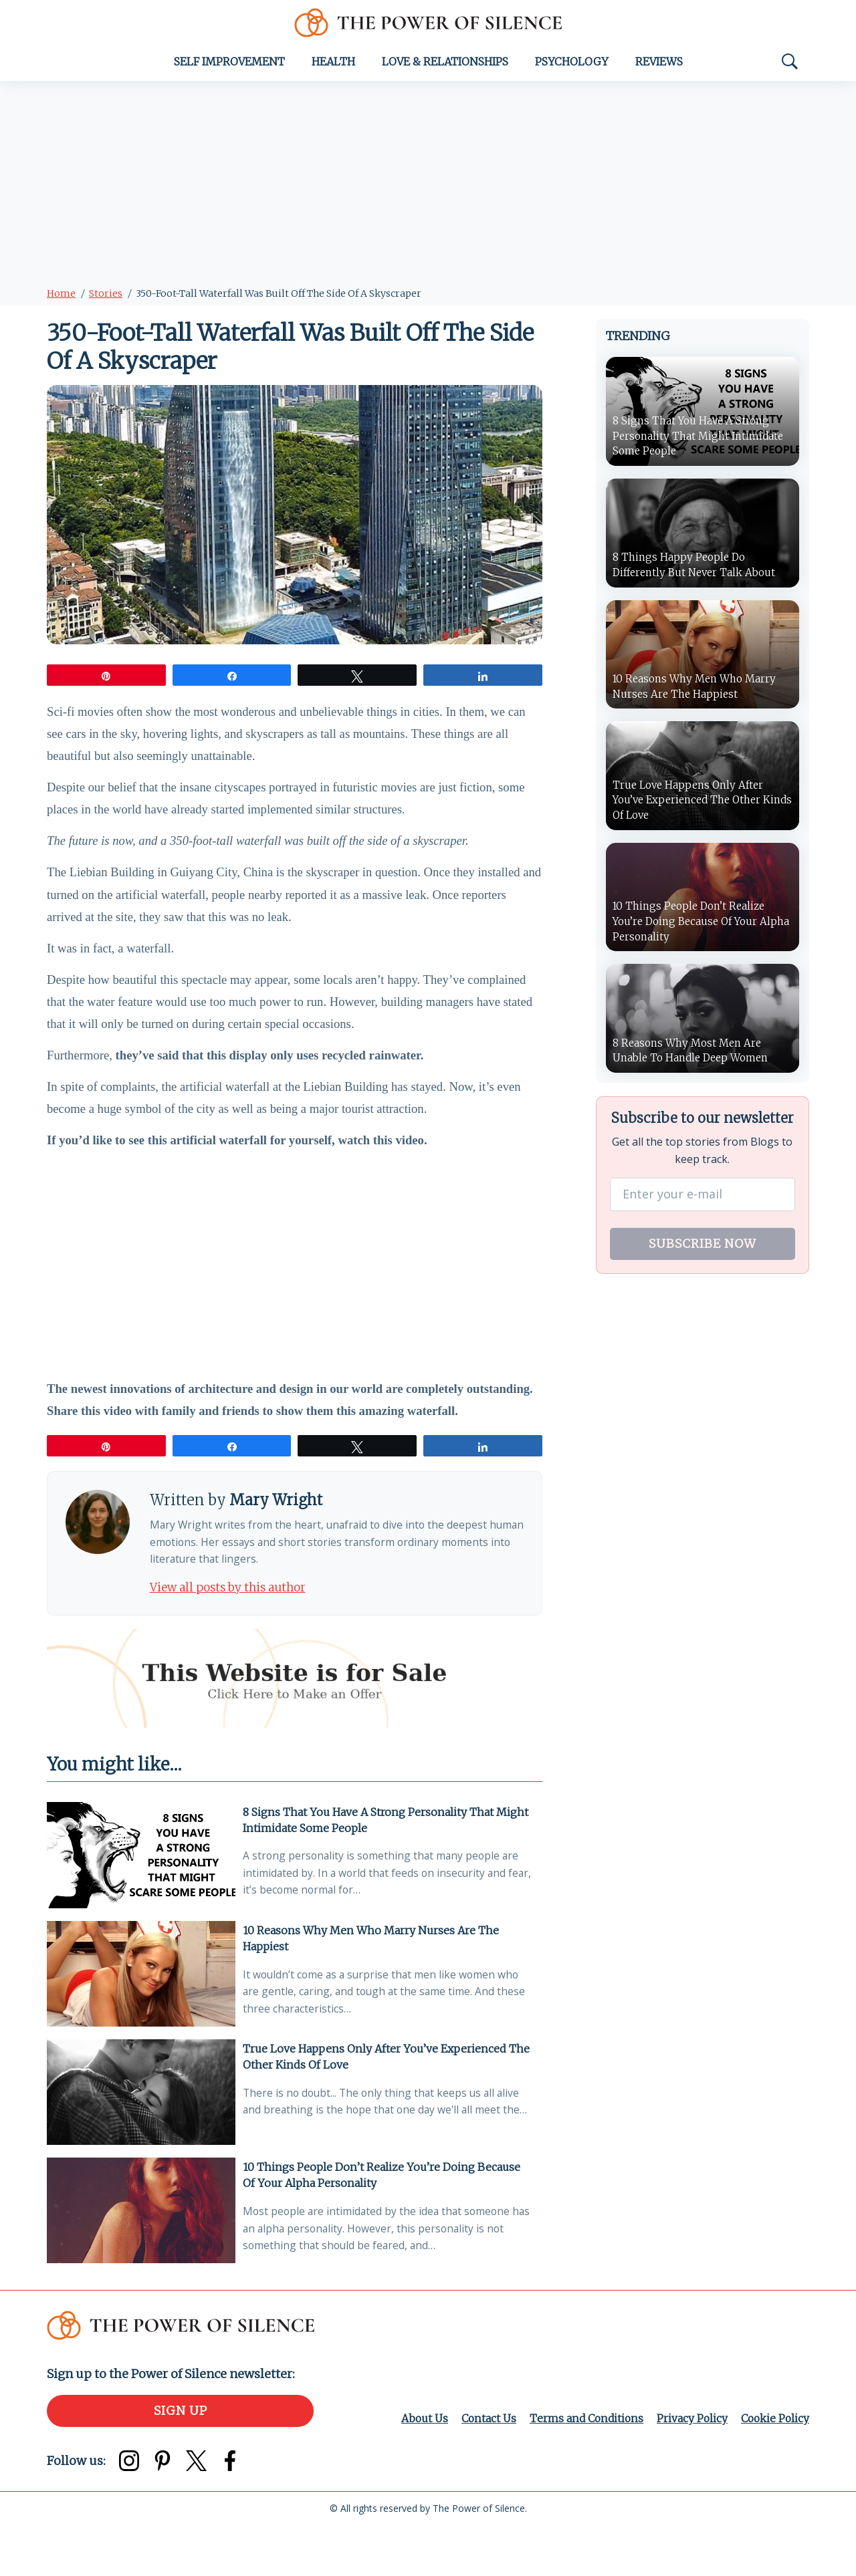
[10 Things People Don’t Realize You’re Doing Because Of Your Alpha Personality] (141, 2259)
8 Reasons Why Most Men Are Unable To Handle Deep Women (695, 1057)
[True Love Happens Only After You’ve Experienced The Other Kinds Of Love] (141, 2138)
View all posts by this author (233, 1625)
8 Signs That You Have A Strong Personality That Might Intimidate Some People (388, 1859)
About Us (416, 2469)
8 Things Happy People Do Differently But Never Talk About (698, 569)
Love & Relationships (445, 65)
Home (61, 297)
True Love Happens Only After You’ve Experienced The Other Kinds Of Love (388, 2100)
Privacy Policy (689, 2469)
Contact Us (481, 2469)
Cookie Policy (773, 2469)
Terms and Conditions (581, 2469)
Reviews (659, 65)
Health (333, 65)
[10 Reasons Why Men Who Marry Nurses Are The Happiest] (141, 2017)
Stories (105, 297)
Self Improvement (229, 65)
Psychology (572, 65)
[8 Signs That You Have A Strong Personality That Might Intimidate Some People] (141, 1896)
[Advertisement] (428, 185)
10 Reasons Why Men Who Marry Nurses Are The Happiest (373, 1979)
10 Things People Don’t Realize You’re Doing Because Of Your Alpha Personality (384, 2221)
